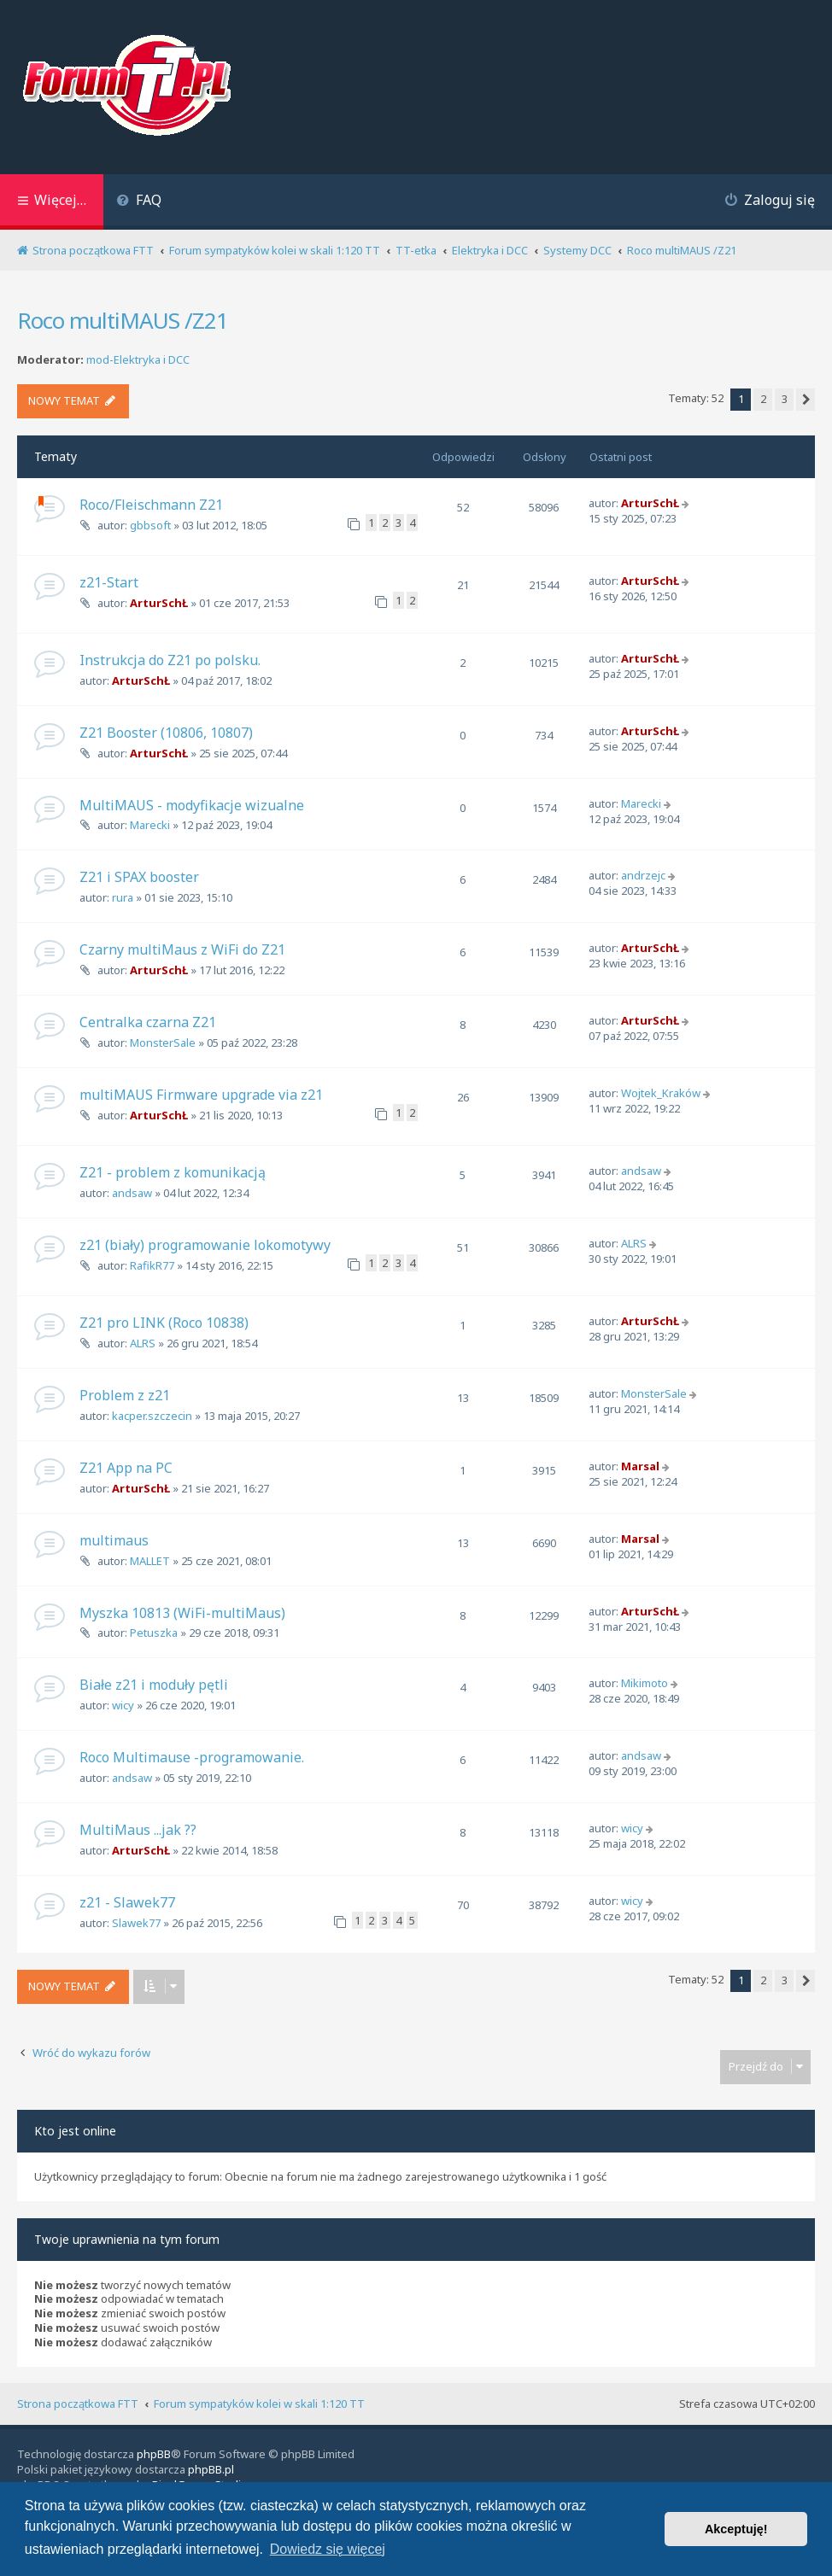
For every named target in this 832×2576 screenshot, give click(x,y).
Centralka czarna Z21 (147, 1022)
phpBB (154, 2454)
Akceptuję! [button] (736, 2529)
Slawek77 (136, 1923)
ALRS (634, 1243)
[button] (805, 399)
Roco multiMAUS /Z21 (122, 320)
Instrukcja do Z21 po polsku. (170, 660)
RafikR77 (152, 1265)
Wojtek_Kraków (660, 1093)
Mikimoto (644, 1683)
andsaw (132, 1192)
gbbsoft (150, 525)
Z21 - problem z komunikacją (172, 1172)
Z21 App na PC (126, 1467)
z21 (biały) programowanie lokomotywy (205, 1244)
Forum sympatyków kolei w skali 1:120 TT (259, 2403)
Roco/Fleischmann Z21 (151, 504)
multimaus (114, 1540)
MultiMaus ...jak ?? (137, 1829)
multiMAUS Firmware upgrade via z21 (201, 1094)
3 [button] (785, 398)
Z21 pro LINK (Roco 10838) (164, 1322)
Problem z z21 (124, 1395)
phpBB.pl (211, 2469)
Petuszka (154, 1632)
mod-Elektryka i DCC (138, 360)
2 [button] (763, 398)
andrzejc (643, 875)
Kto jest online (75, 2131)
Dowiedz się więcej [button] (327, 2549)
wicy (123, 1705)
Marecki (150, 824)
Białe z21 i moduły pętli (153, 1684)
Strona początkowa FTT (77, 2403)
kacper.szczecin (152, 1415)
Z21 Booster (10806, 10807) (166, 732)
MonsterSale (163, 1042)
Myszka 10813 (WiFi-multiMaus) (182, 1612)
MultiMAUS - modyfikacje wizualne (191, 805)
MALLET (150, 1560)
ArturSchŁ (650, 503)
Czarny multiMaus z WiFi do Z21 (182, 949)
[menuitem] (138, 202)
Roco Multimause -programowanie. (191, 1757)
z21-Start (108, 582)
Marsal (640, 1466)
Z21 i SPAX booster (139, 876)
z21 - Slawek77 (127, 1902)
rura (122, 897)
